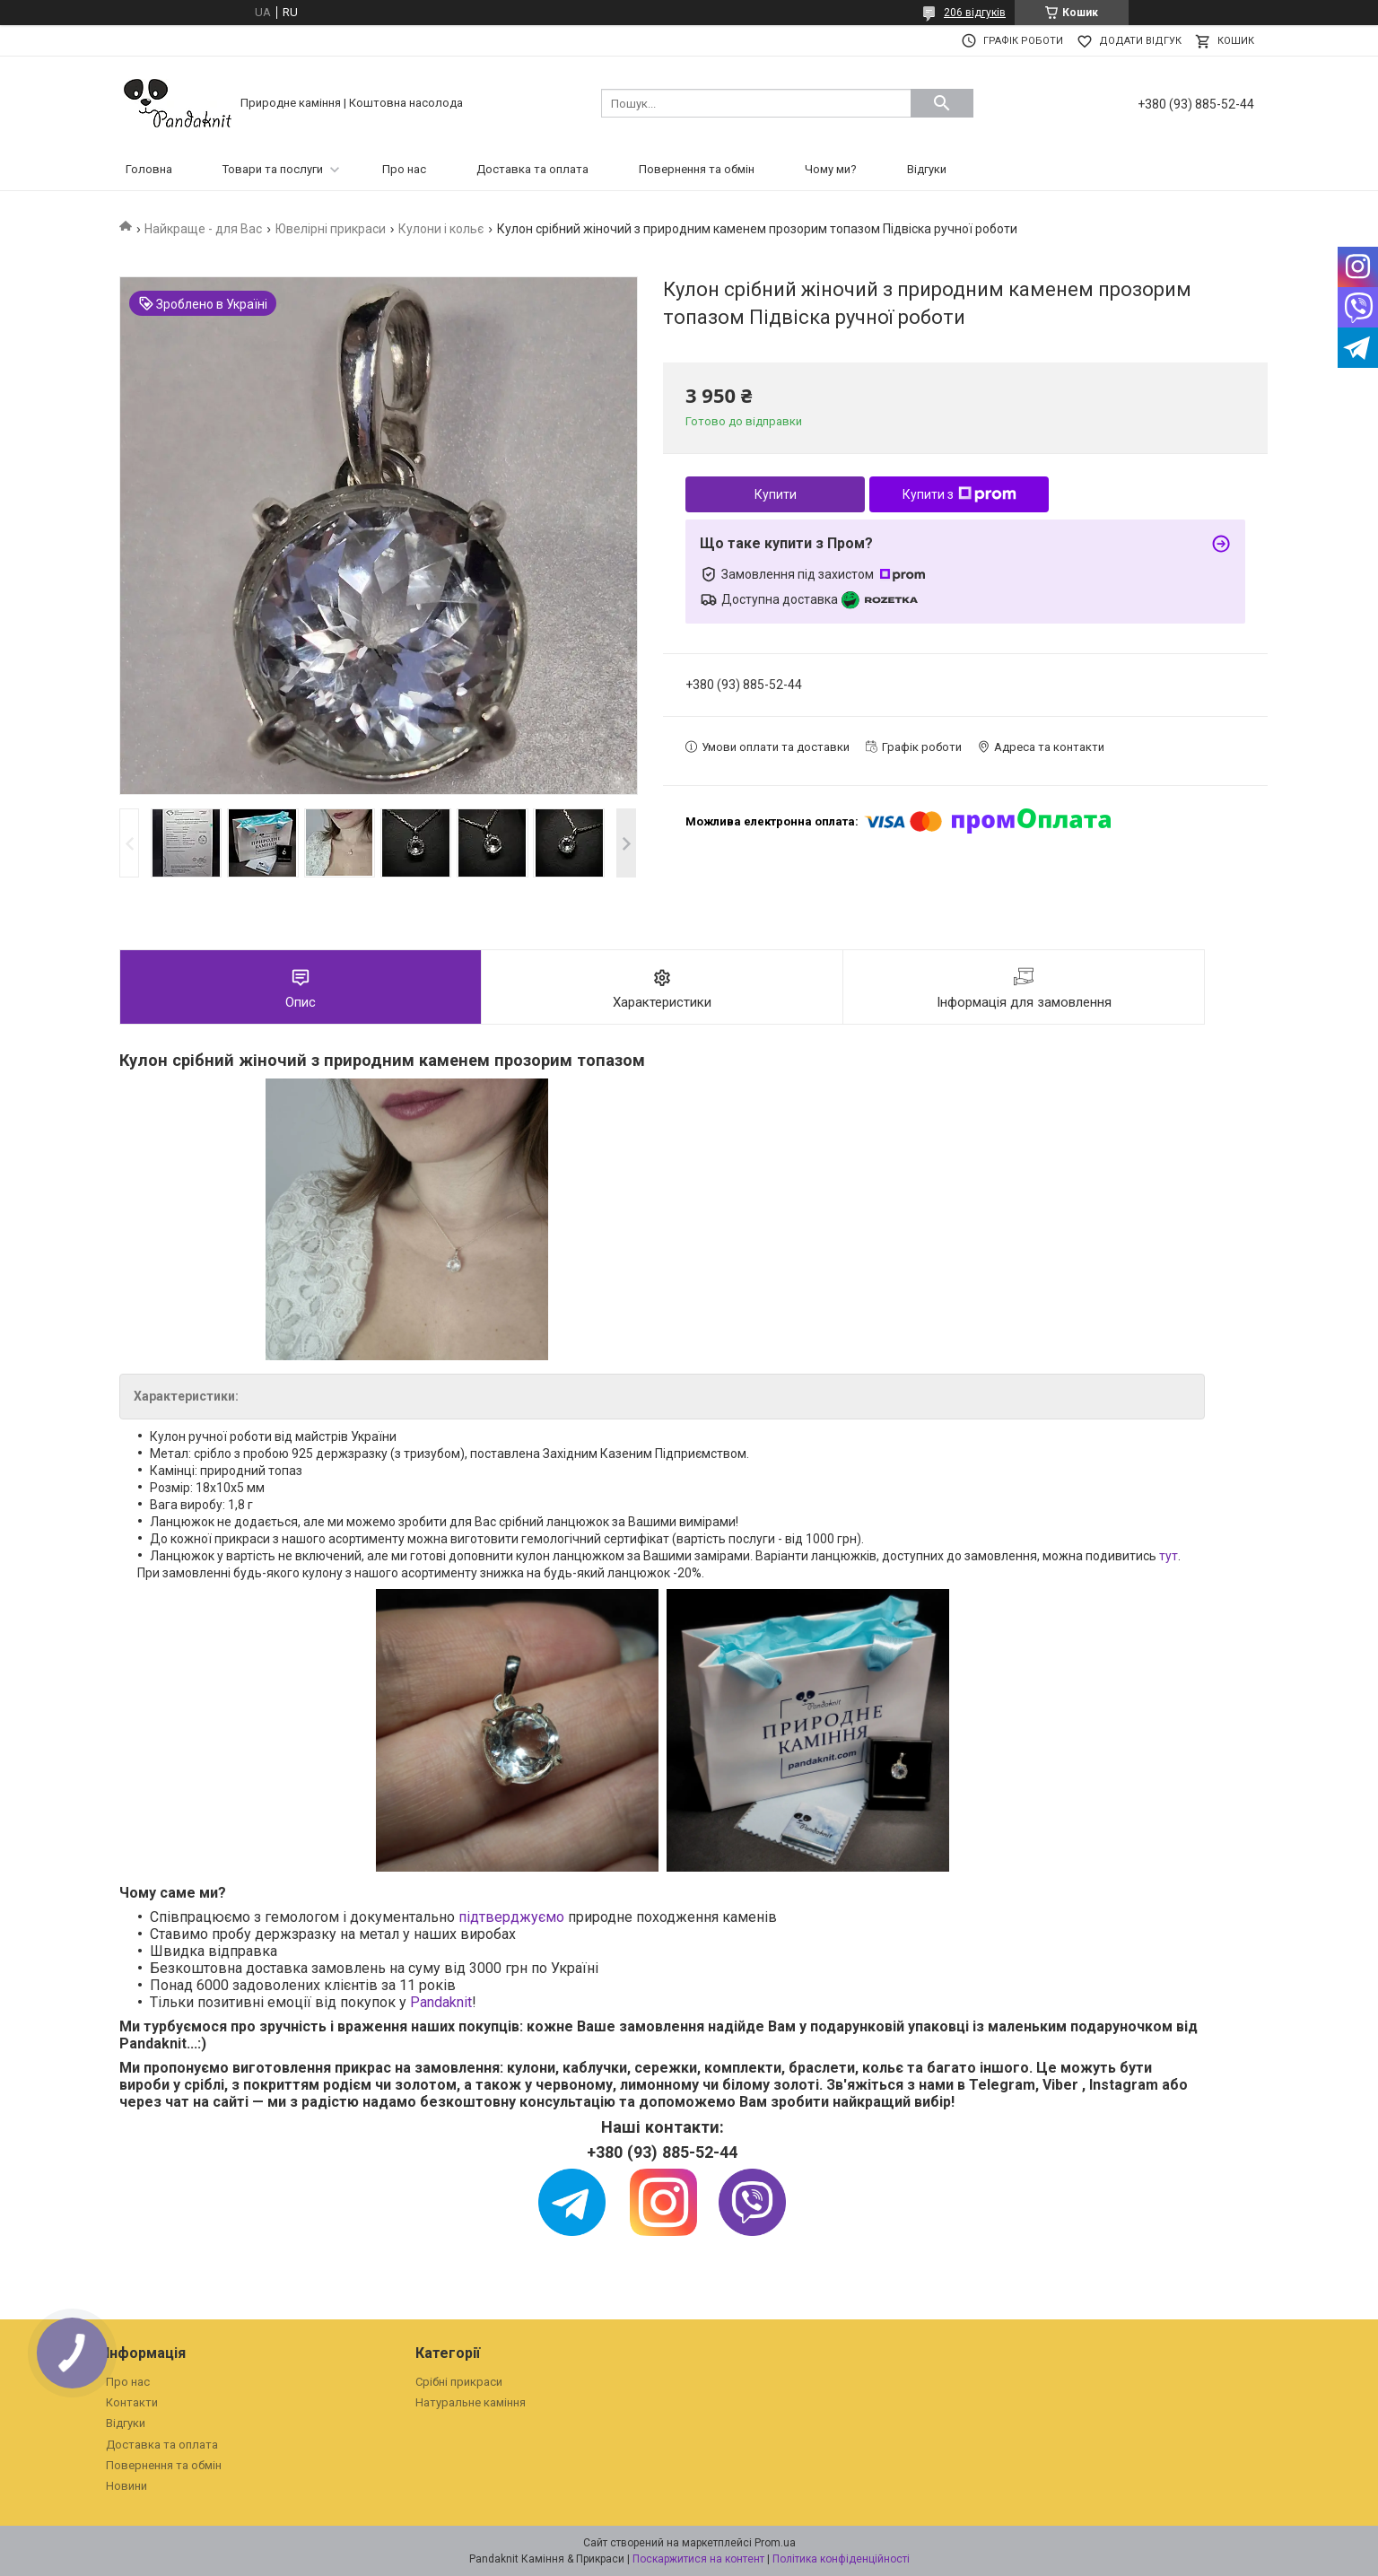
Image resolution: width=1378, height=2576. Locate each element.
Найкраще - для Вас (203, 229)
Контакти (132, 2402)
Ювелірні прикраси (330, 229)
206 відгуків (975, 12)
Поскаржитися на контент (698, 2559)
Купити (775, 494)
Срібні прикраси (458, 2381)
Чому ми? (831, 169)
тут (1168, 1556)
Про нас (404, 169)
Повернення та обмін (696, 169)
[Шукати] (942, 103)
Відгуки (926, 169)
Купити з (959, 494)
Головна (149, 169)
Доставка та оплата (532, 169)
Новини (126, 2486)
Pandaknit (441, 2002)
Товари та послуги (272, 169)
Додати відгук (1140, 41)
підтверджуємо (511, 1916)
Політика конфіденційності (841, 2559)
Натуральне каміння (470, 2402)
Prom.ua (775, 2543)
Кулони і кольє (441, 229)
